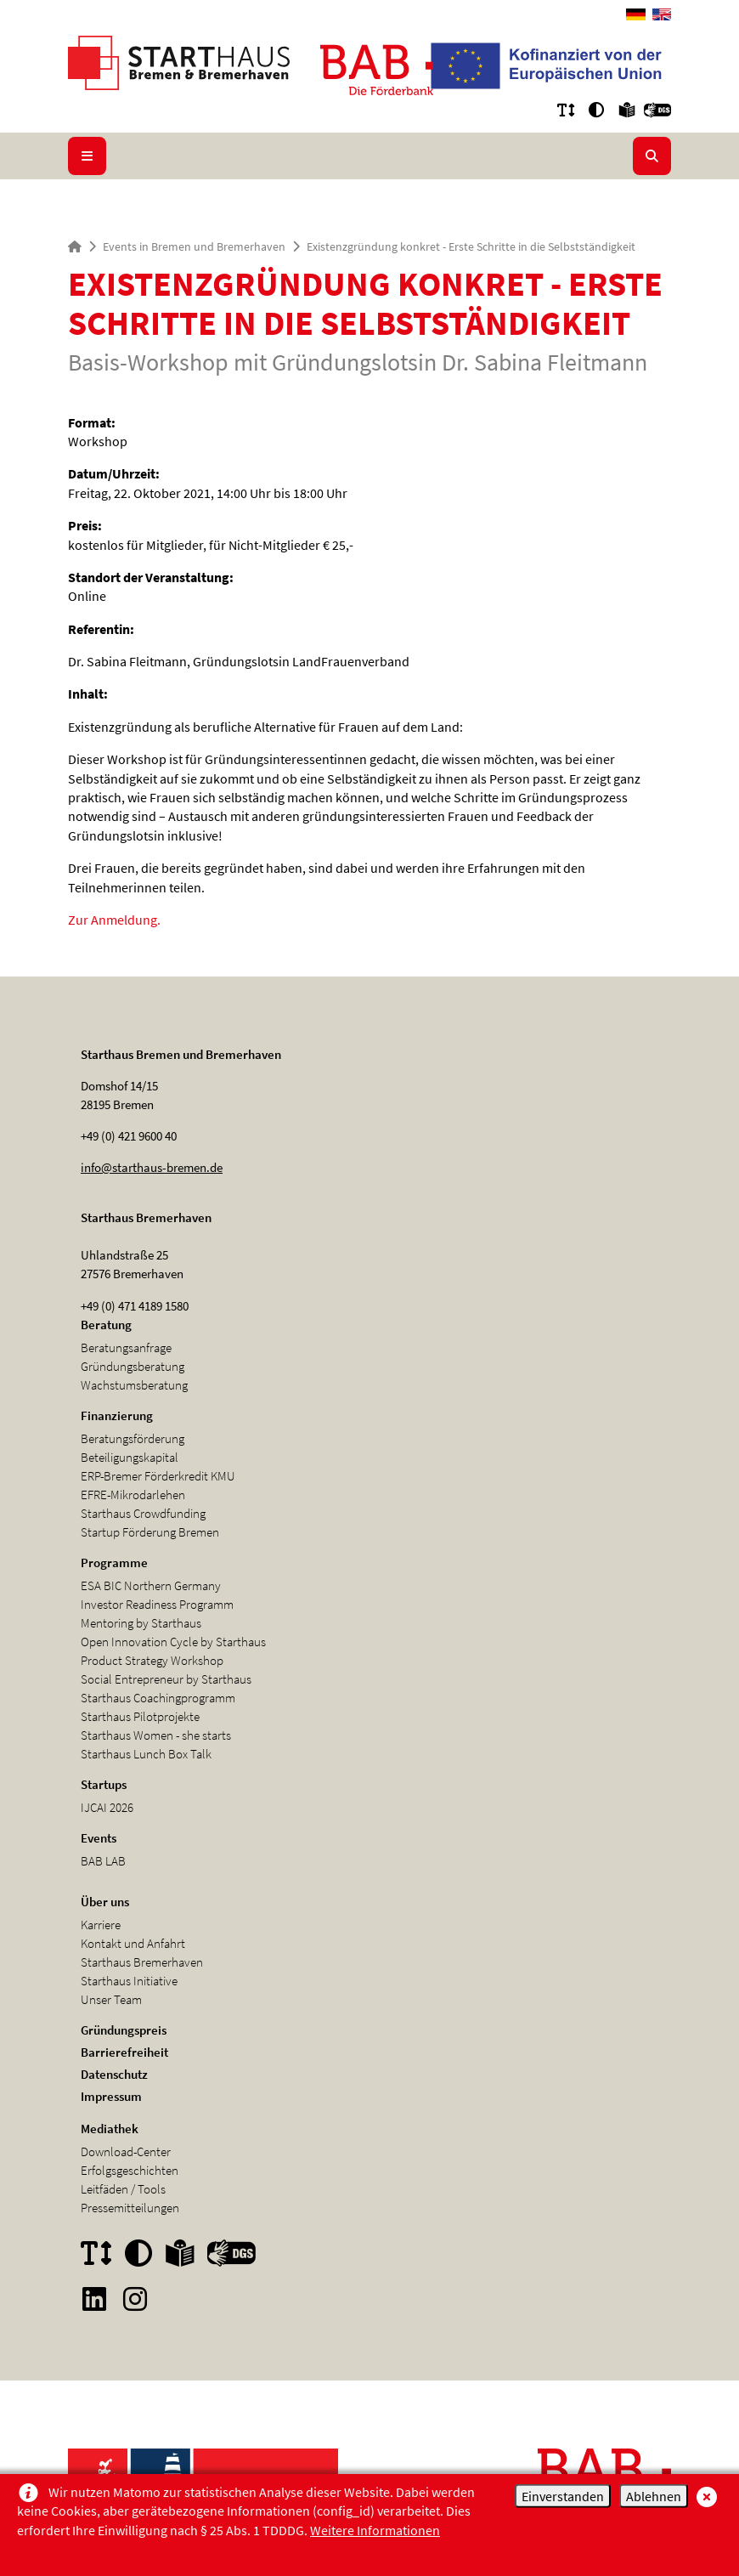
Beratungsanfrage (126, 1347)
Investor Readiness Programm (157, 1604)
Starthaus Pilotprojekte (140, 1716)
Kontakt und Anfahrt (133, 1943)
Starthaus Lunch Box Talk (146, 1754)
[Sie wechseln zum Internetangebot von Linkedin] (94, 2299)
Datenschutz (114, 2074)
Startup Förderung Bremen (150, 1532)
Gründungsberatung (132, 1366)
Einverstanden (563, 2496)
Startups (104, 1784)
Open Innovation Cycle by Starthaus (173, 1641)
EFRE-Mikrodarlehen (133, 1494)
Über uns (105, 1902)
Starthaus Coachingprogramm (158, 1698)
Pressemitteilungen (130, 2208)
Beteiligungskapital (129, 1457)
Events (98, 1838)
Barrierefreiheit (124, 2052)
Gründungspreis (123, 2030)
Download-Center (126, 2151)
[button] (565, 110)
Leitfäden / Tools (123, 2189)
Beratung (106, 1324)
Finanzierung (117, 1415)
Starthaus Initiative (129, 1981)
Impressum (111, 2096)
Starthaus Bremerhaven (142, 1962)
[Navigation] (87, 156)
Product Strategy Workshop (152, 1660)
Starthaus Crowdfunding (143, 1513)
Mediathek (109, 2128)
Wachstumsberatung (134, 1385)
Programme (114, 1562)
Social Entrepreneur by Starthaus (166, 1679)
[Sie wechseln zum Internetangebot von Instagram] (135, 2299)
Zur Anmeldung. (114, 919)
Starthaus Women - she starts (156, 1735)
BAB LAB (103, 1861)
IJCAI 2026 (107, 1807)
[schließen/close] (705, 2495)
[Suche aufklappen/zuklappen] (652, 156)
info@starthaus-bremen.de (152, 1167)
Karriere (101, 1924)
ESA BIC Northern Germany (151, 1585)
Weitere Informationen (375, 2530)
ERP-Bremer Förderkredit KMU (158, 1476)
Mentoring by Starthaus (141, 1623)
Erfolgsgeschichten (129, 2170)
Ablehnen (653, 2496)
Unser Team (111, 1999)
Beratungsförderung (132, 1438)
